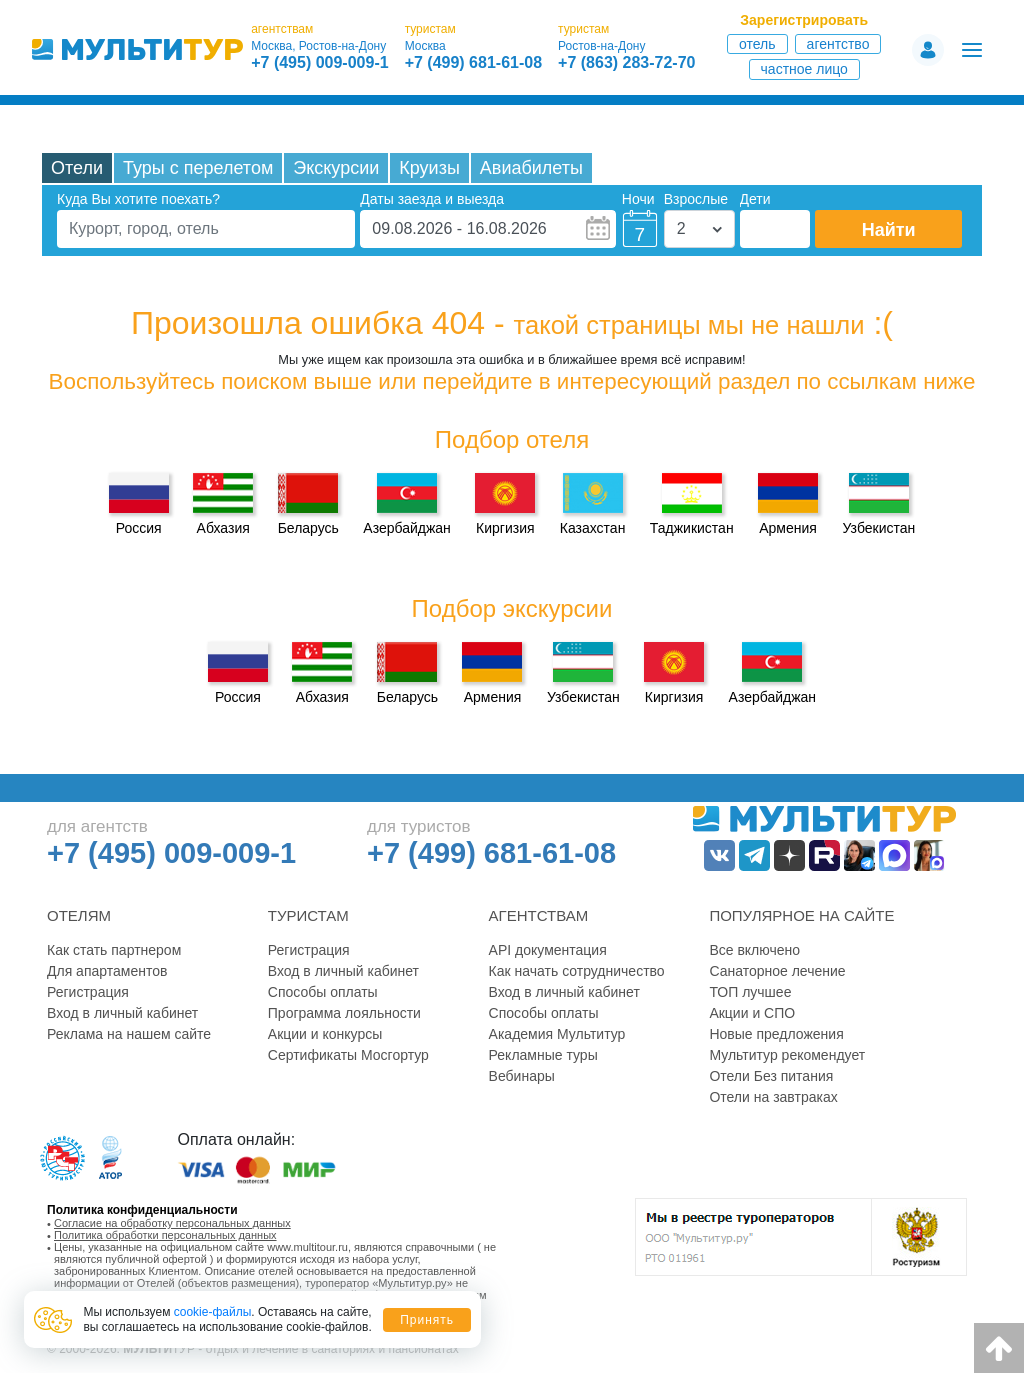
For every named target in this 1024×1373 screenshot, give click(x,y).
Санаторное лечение (777, 971)
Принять (427, 1320)
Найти (889, 230)
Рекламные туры (543, 1055)
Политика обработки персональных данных (165, 1235)
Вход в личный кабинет (122, 1013)
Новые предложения (776, 1034)
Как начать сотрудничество (577, 971)
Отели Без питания (771, 1076)
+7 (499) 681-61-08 (473, 63)
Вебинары (522, 1076)
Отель (757, 44)
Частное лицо (804, 69)
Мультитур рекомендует (787, 1055)
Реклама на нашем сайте (129, 1034)
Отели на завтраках (773, 1097)
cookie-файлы (213, 1312)
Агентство (838, 44)
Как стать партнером (114, 950)
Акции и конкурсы (325, 1034)
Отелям (79, 915)
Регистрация (88, 992)
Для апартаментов (107, 971)
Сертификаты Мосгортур (348, 1055)
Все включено (754, 950)
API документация (548, 950)
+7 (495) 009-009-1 (319, 63)
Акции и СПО (752, 1013)
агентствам (282, 29)
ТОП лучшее (750, 992)
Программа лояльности (344, 1013)
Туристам (308, 915)
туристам (430, 29)
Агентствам (539, 915)
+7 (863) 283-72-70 (626, 63)
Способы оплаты (323, 992)
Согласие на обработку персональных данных (172, 1223)
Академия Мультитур (557, 1034)
